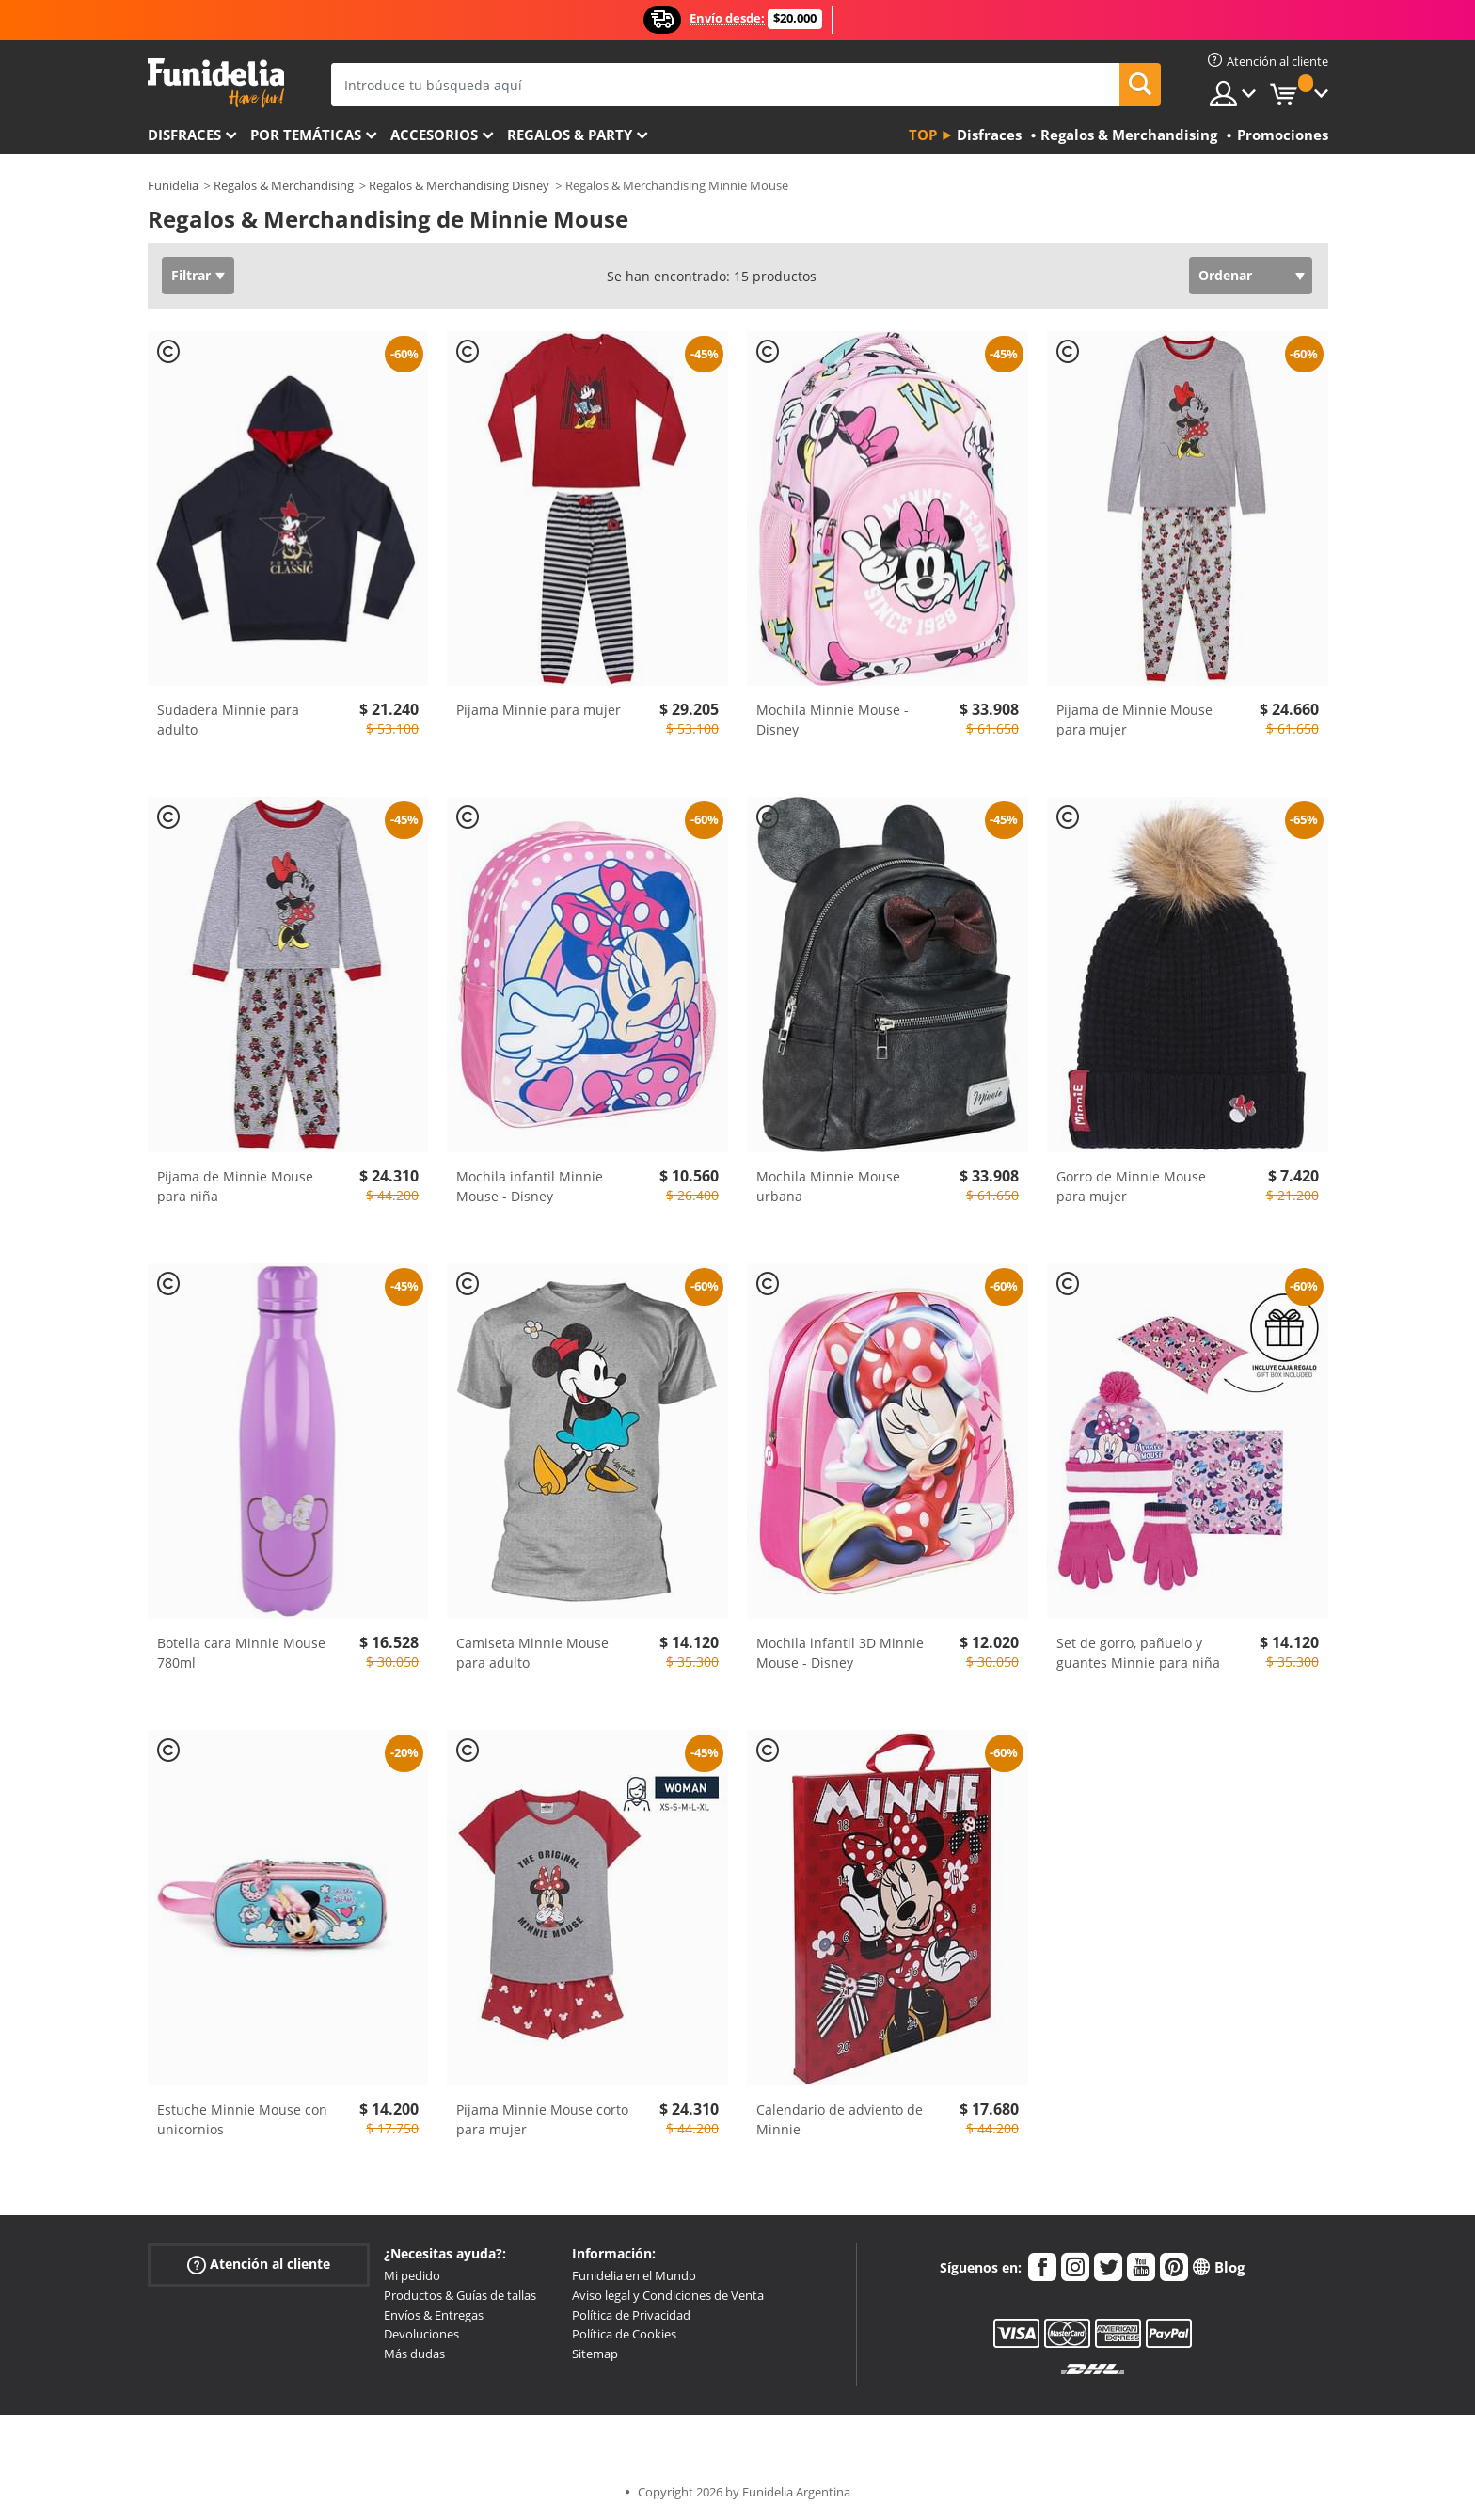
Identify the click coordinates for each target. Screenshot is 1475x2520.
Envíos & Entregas (434, 2314)
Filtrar (191, 275)
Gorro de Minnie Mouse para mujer (1131, 1186)
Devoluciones (421, 2333)
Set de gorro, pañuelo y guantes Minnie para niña (1138, 1653)
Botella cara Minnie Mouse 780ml (241, 1653)
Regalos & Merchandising (284, 185)
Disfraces (184, 134)
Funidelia (173, 185)
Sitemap (595, 2353)
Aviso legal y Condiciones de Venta (668, 2295)
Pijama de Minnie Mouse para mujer (1134, 719)
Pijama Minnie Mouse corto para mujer (542, 2119)
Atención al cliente (258, 2264)
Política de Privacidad (631, 2314)
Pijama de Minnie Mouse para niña (235, 1186)
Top (923, 134)
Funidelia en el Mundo (634, 2275)
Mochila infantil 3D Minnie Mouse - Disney (840, 1653)
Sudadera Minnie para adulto (228, 719)
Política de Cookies (624, 2333)
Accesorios (434, 134)
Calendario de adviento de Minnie (839, 2119)
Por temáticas (305, 134)
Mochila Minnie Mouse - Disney (832, 719)
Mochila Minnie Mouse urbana (828, 1186)
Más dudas (414, 2353)
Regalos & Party (569, 134)
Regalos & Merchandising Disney (459, 185)
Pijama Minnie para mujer (538, 710)
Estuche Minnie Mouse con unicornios (242, 2119)
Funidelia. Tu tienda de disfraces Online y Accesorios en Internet (216, 83)
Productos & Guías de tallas (460, 2295)
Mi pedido (412, 2275)
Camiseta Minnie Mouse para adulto (532, 1653)
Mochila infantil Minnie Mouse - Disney (529, 1186)
